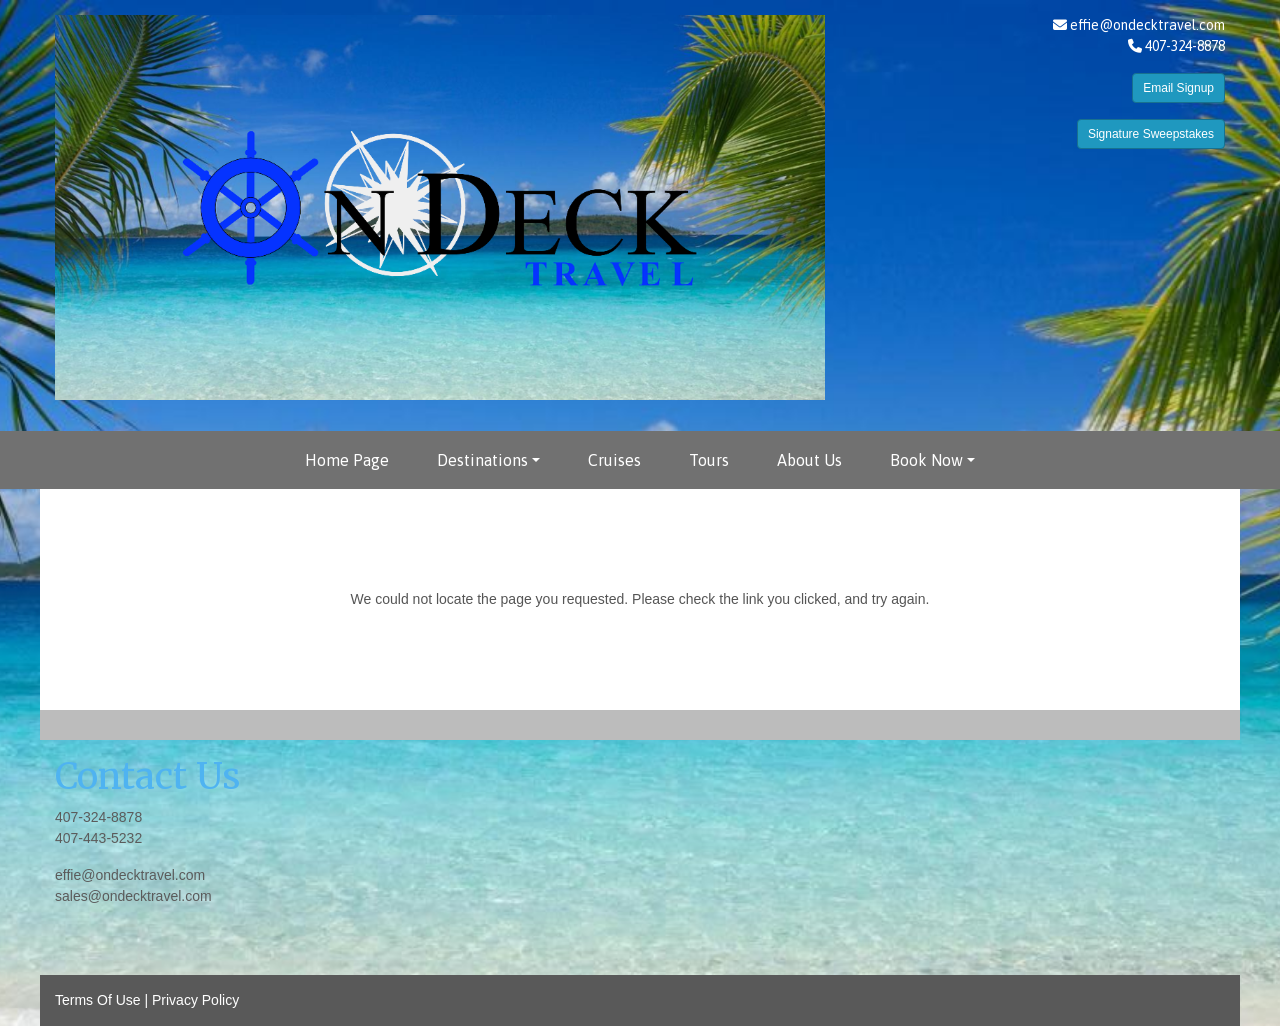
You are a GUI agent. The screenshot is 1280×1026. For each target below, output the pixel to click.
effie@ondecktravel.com (1147, 25)
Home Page (347, 460)
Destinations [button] (482, 460)
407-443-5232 (98, 838)
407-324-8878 (98, 817)
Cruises (614, 460)
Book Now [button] (926, 460)
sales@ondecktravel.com (133, 896)
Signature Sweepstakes (1151, 134)
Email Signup (1178, 88)
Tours (709, 460)
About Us (809, 460)
